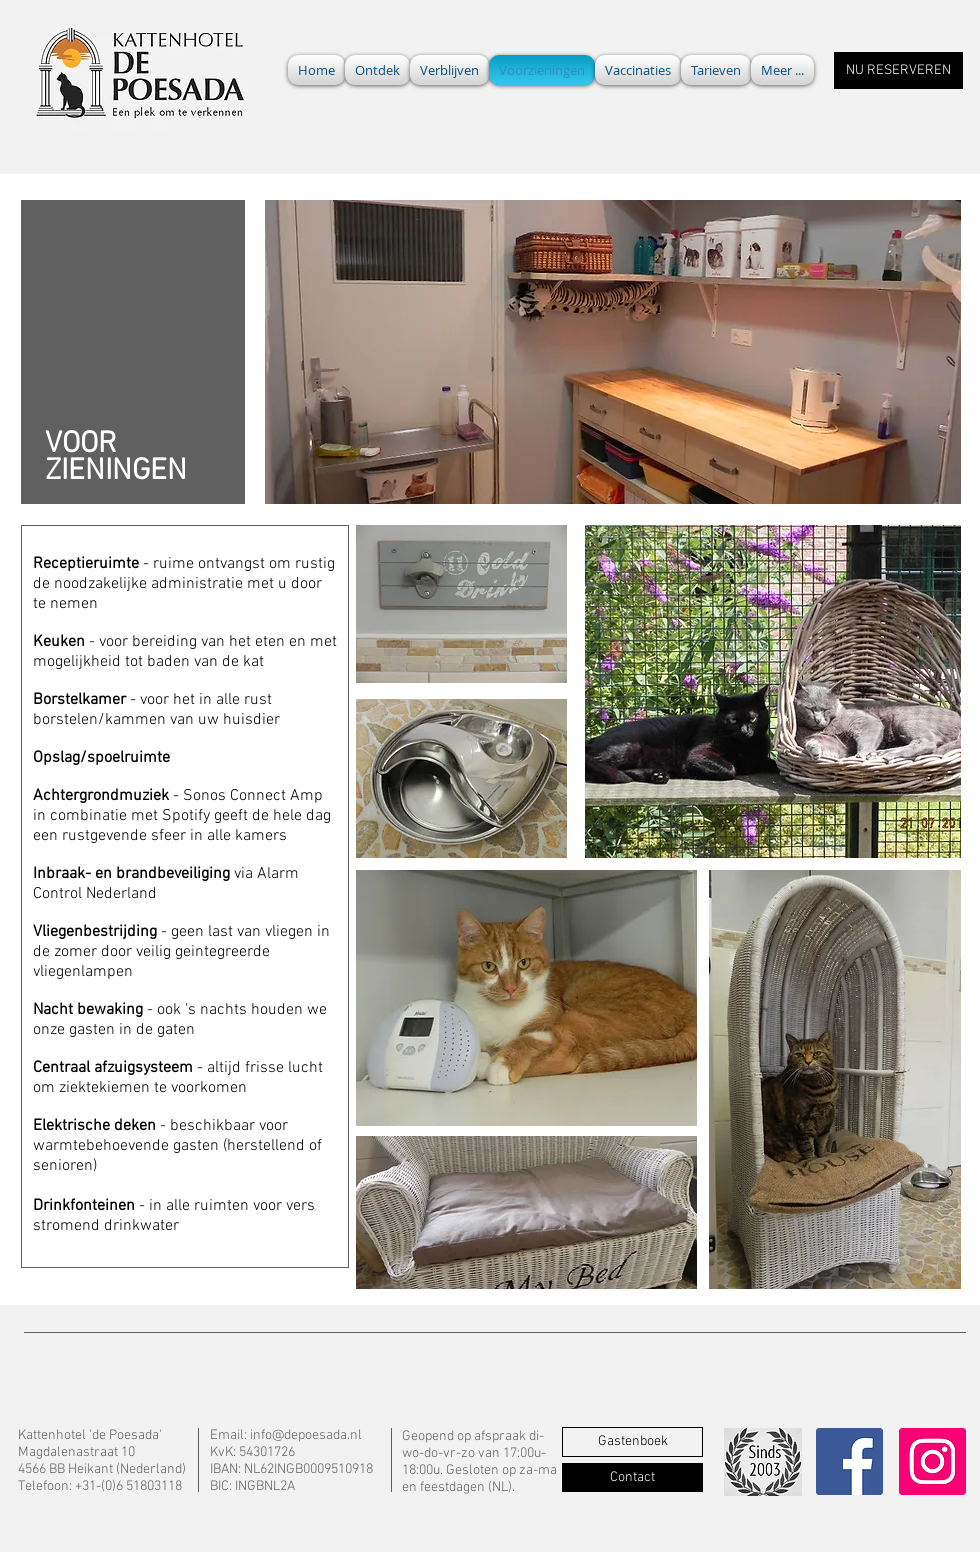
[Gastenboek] (632, 1442)
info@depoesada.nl (306, 1435)
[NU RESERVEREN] (898, 70)
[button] (782, 70)
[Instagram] (932, 1461)
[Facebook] (849, 1461)
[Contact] (632, 1477)
